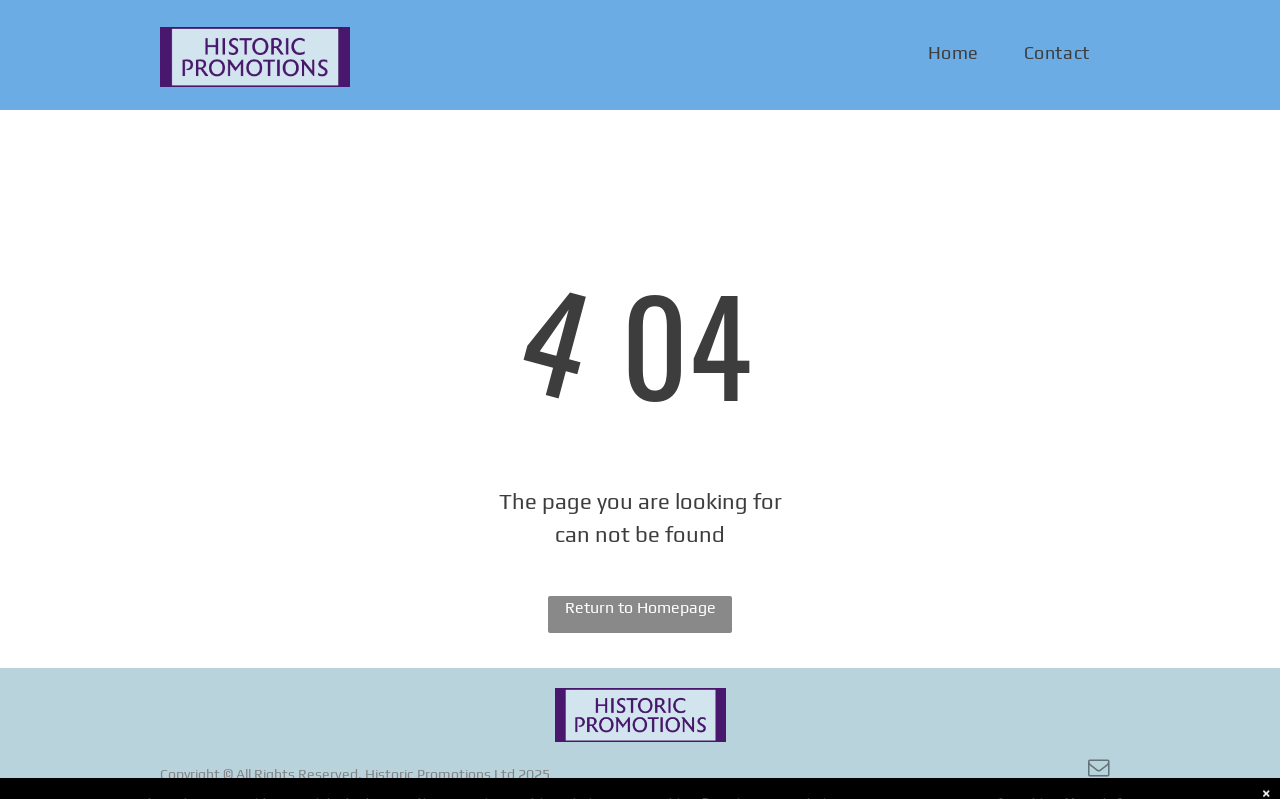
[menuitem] (961, 53)
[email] (1099, 770)
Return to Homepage (640, 607)
